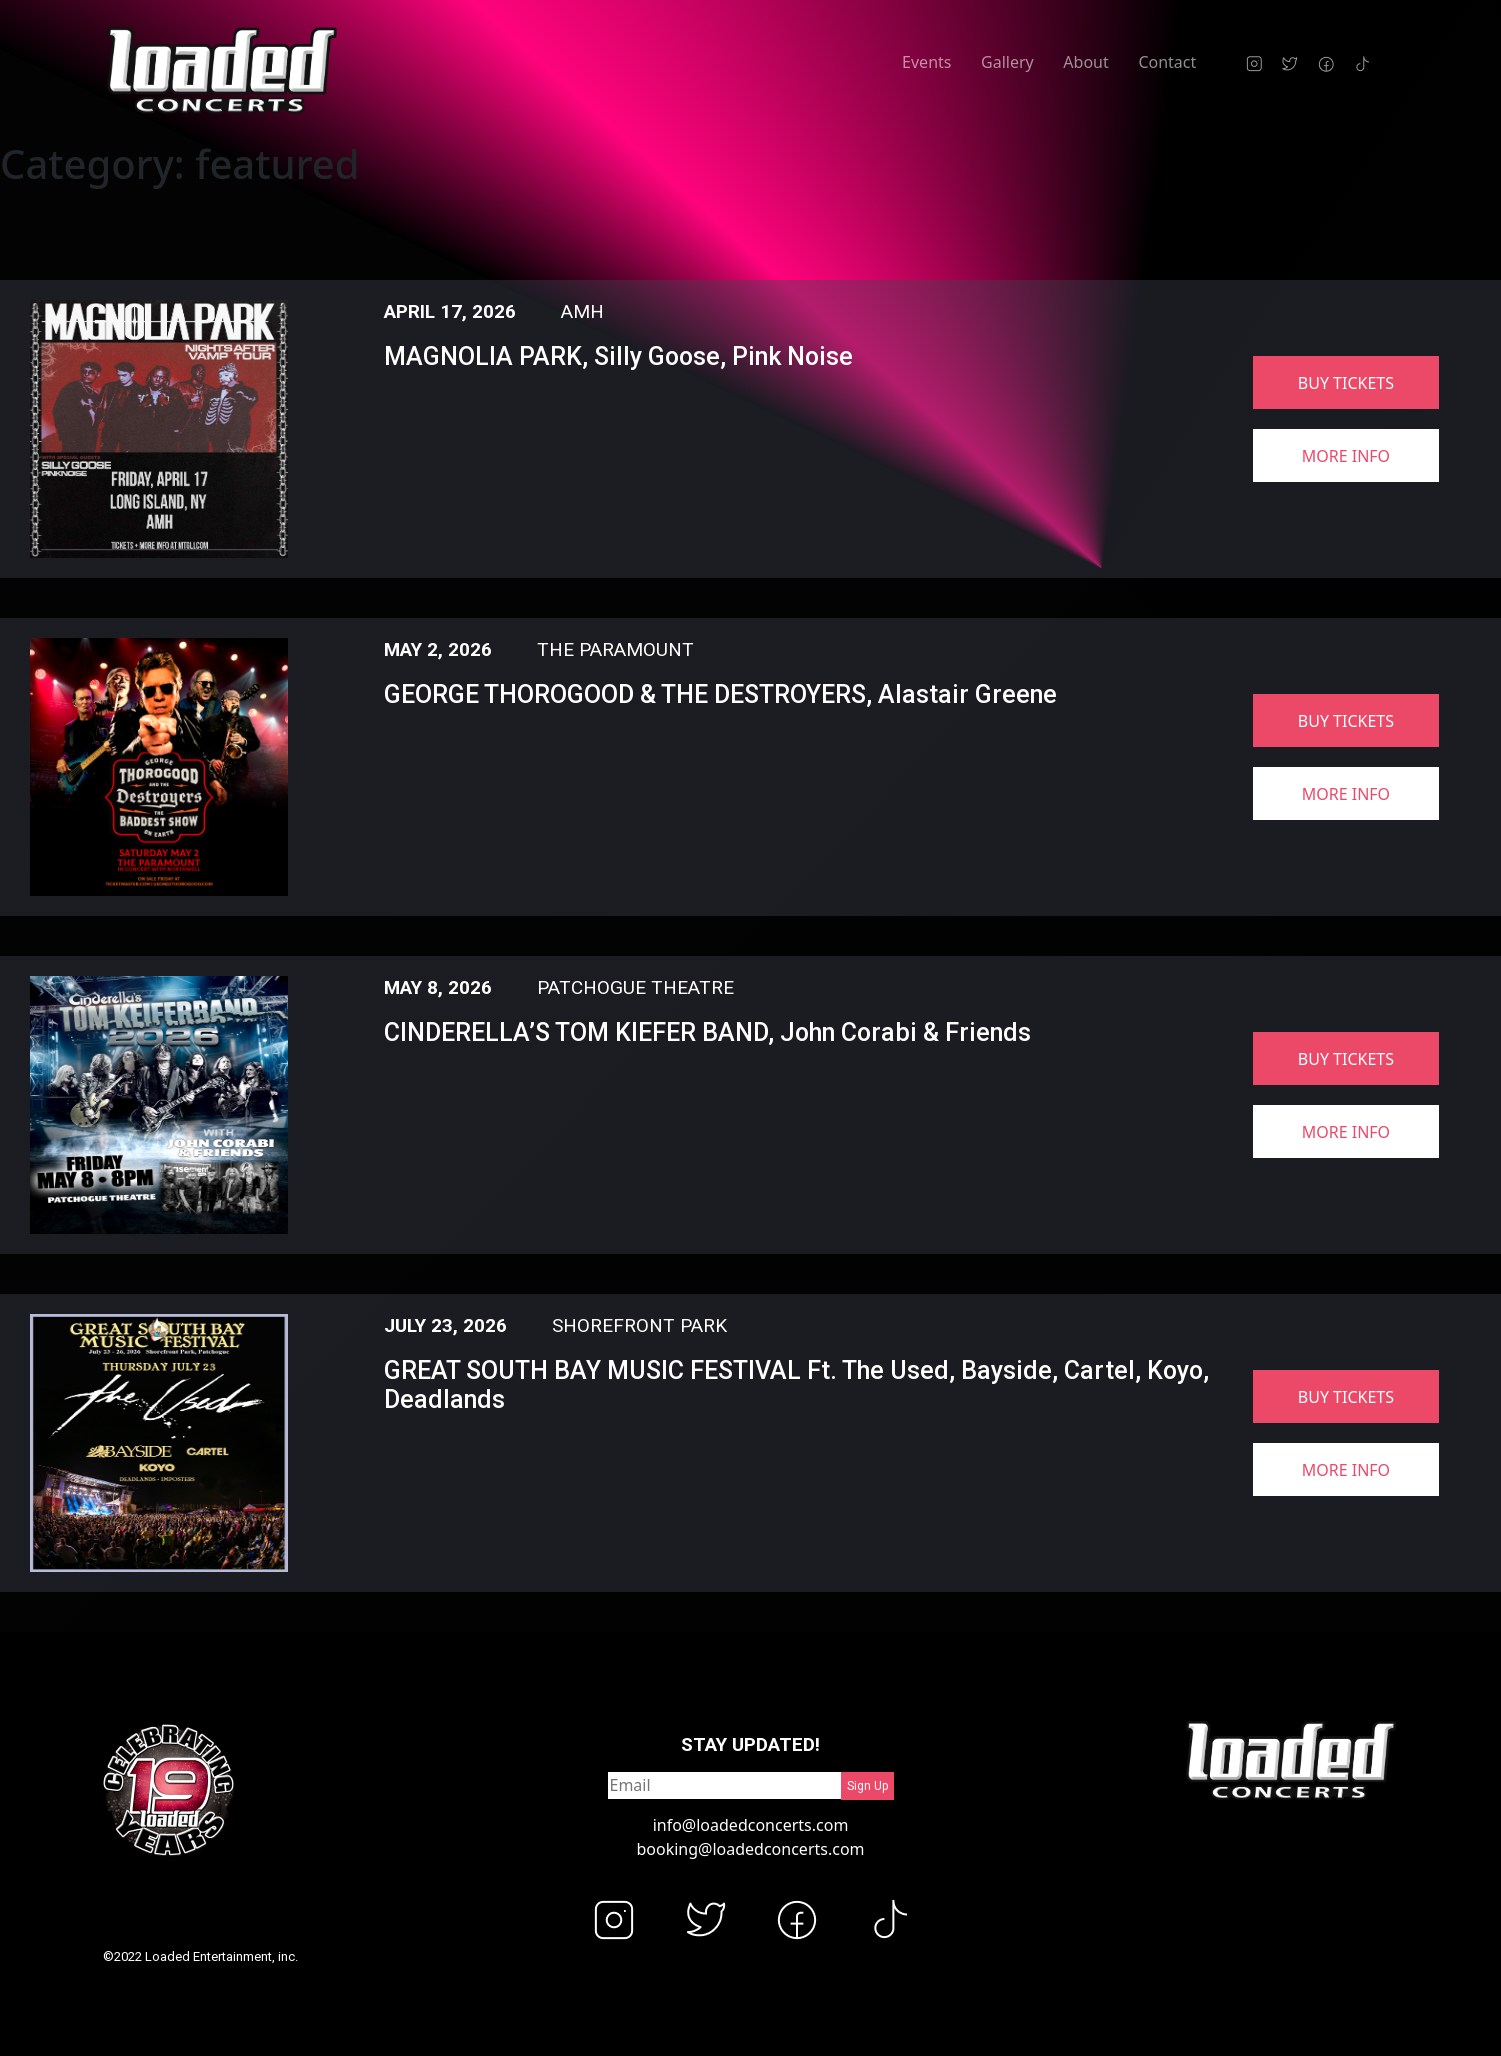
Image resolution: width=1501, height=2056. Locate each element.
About (1085, 62)
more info (1346, 456)
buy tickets (1346, 383)
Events (926, 62)
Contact (1167, 62)
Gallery (1007, 62)
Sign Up (867, 1786)
